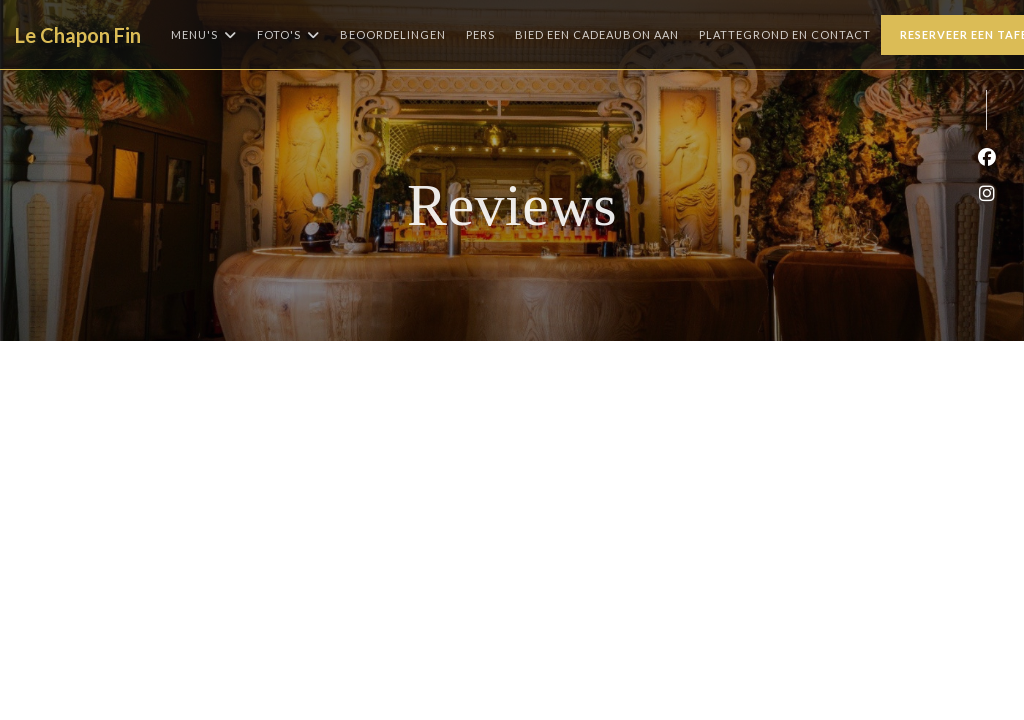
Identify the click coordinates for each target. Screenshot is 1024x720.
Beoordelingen (393, 34)
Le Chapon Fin (78, 35)
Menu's (204, 35)
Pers (480, 34)
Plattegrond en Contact (785, 34)
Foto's (288, 35)
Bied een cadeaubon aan (597, 32)
